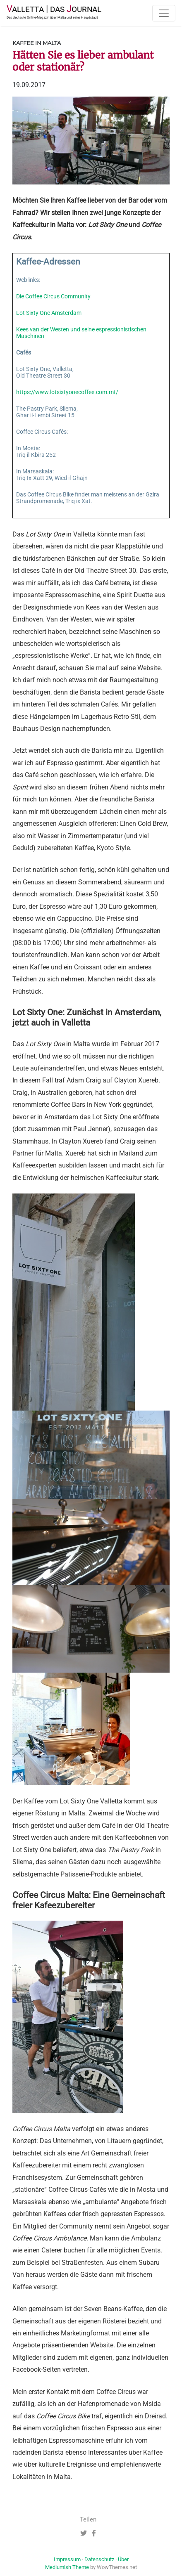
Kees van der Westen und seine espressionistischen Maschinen (81, 333)
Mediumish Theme (67, 2567)
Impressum (67, 2559)
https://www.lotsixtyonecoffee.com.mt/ (67, 392)
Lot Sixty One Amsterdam (48, 313)
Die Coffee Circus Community (53, 296)
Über (123, 2559)
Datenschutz (99, 2559)
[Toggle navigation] (163, 13)
